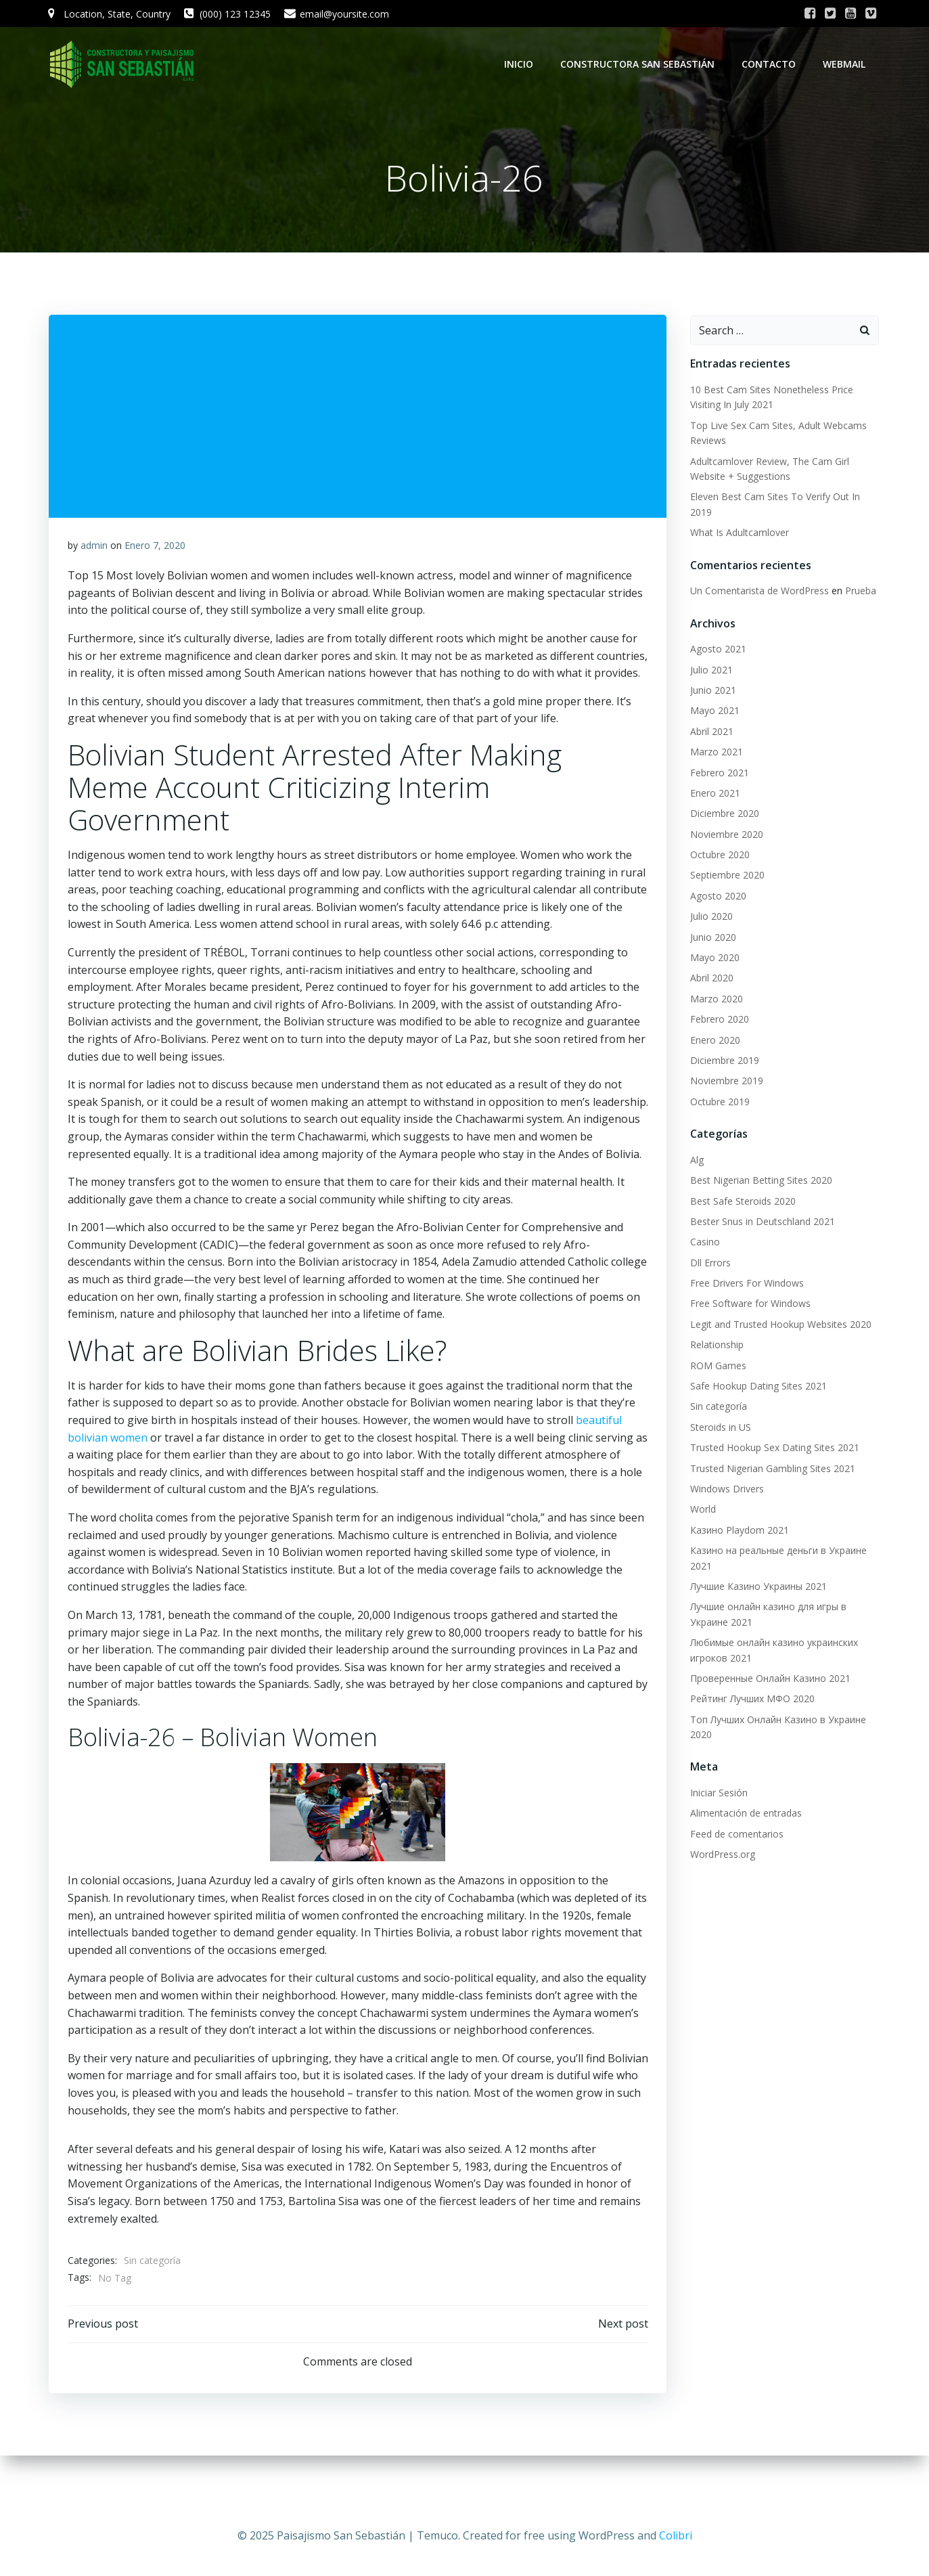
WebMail (846, 64)
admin (94, 548)
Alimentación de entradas (744, 1814)
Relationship (715, 1345)
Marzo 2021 (714, 753)
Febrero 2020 (717, 1020)
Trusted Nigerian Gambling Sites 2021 (770, 1469)
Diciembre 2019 (722, 1061)
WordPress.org (720, 1855)
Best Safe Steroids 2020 (741, 1201)
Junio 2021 (711, 691)
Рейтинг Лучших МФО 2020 (750, 1699)
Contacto (771, 64)
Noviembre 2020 (724, 834)
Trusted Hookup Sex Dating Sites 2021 (772, 1448)
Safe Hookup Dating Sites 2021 (756, 1387)
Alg (695, 1160)
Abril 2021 (709, 732)
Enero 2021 (713, 793)
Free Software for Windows (748, 1304)
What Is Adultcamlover (737, 533)
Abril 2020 (709, 979)
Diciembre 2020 (722, 814)
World (701, 1510)
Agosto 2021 (716, 650)
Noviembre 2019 (724, 1081)
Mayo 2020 (713, 958)
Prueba (858, 591)
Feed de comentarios (734, 1834)
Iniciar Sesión (717, 1793)
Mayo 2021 (713, 711)
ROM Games (716, 1366)
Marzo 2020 (714, 999)
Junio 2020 (711, 937)
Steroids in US (718, 1427)
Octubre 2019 (718, 1102)
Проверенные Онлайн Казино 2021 (768, 1678)
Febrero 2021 (717, 773)
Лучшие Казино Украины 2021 (756, 1587)
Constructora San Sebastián (640, 64)
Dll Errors (708, 1263)
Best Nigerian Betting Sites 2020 (759, 1181)
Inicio (521, 64)
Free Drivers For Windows (745, 1284)
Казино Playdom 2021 (737, 1530)
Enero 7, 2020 (155, 548)
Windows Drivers (725, 1490)
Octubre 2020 (718, 855)
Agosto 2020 (716, 896)
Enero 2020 (713, 1040)
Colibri (675, 2535)
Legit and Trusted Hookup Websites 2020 (778, 1324)
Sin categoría (152, 2298)
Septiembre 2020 (725, 876)
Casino (703, 1243)
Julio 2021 (709, 670)
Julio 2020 (709, 917)
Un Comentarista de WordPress (757, 591)
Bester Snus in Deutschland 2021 (760, 1222)
